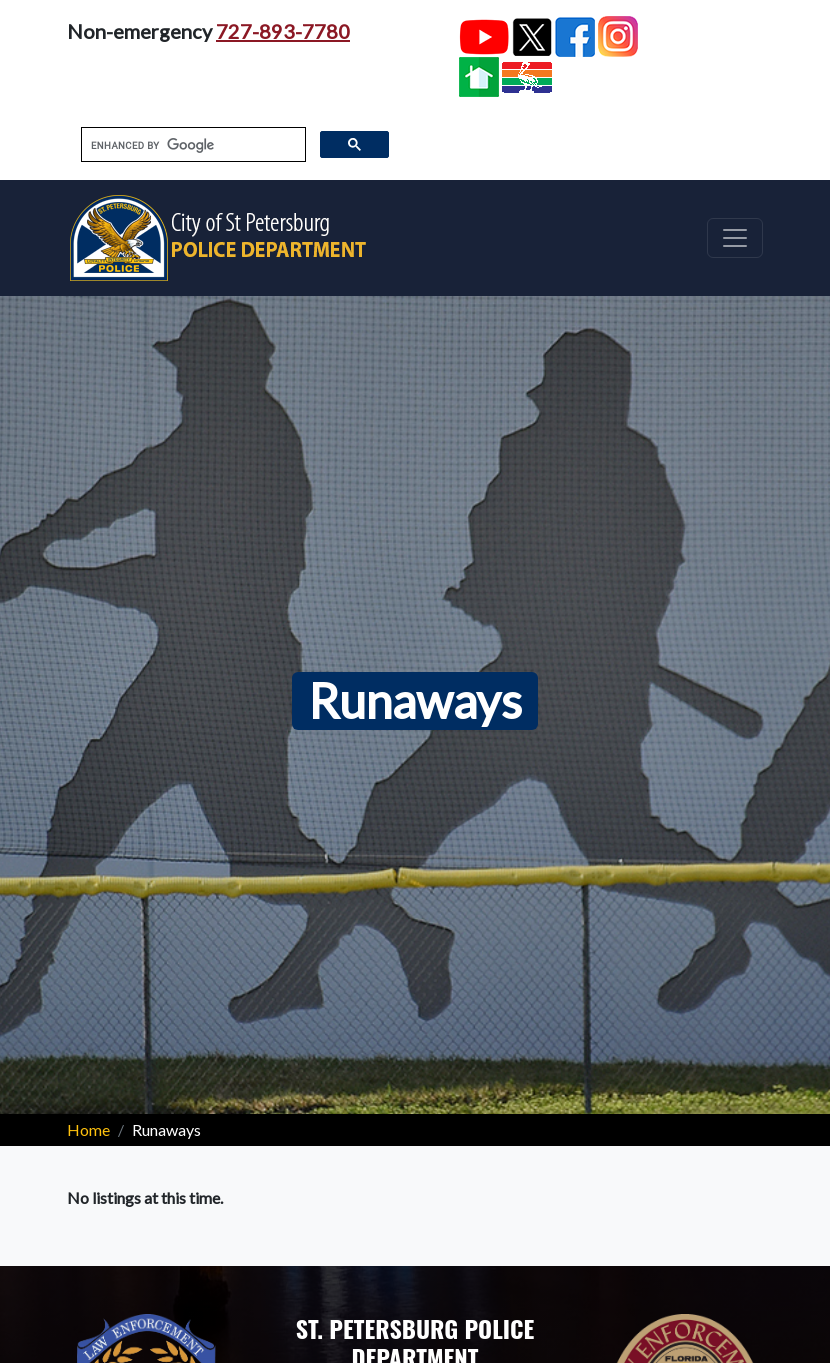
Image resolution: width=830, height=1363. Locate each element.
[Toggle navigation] (735, 238)
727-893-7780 (283, 31)
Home (88, 1129)
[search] (191, 145)
